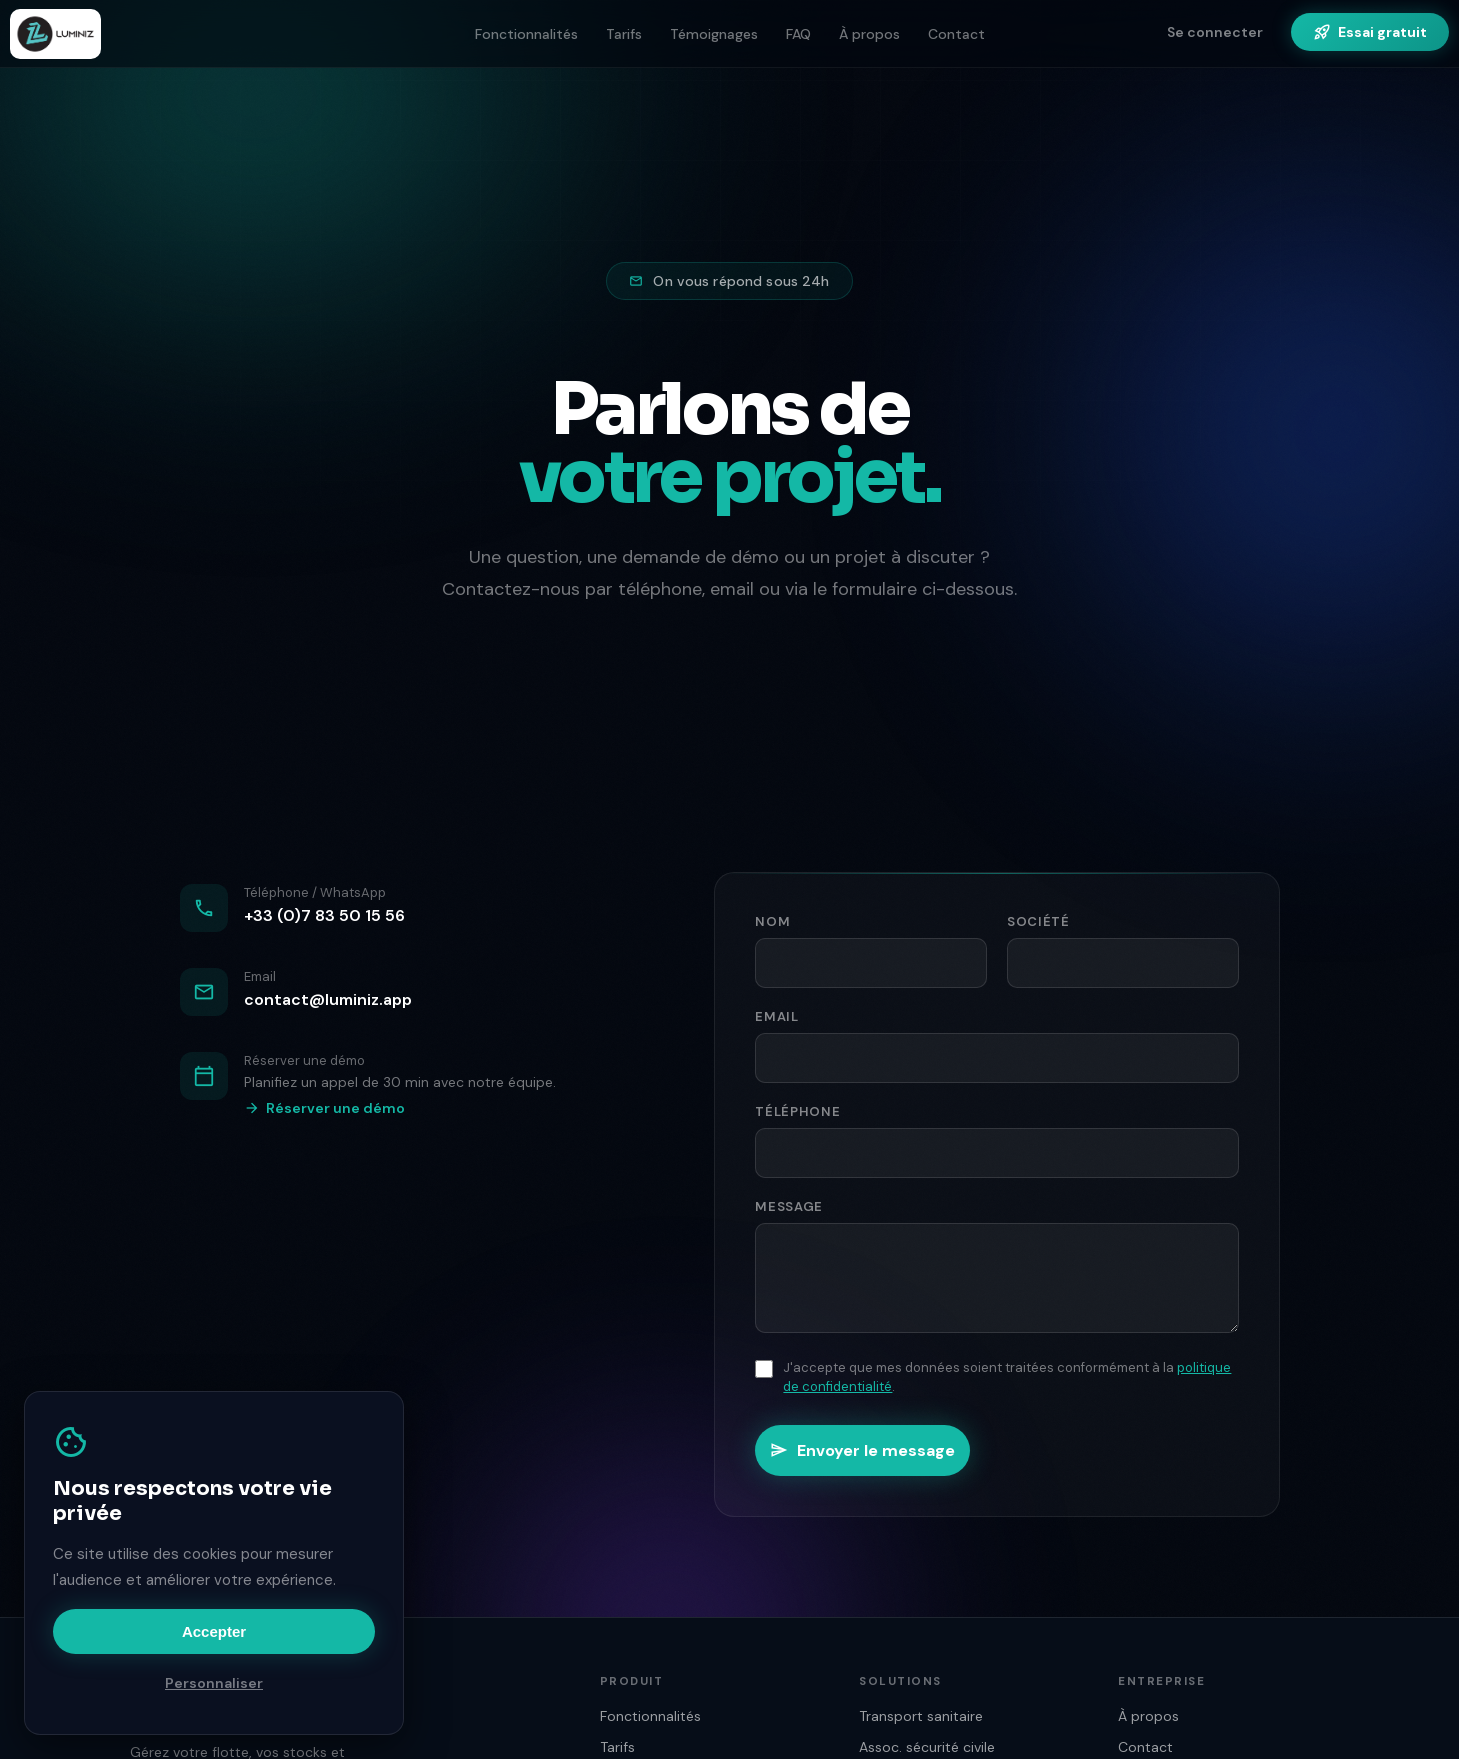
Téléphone (797, 1111)
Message (789, 1206)
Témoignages (714, 34)
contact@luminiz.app (328, 999)
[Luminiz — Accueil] (55, 34)
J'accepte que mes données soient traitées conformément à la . (1007, 1377)
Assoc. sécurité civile (927, 1747)
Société (1038, 921)
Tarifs (624, 34)
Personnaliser (214, 1683)
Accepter (214, 1631)
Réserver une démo (324, 1108)
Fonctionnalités (526, 34)
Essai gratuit (1370, 32)
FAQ (798, 34)
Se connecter (1215, 32)
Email (776, 1016)
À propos (869, 34)
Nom (772, 921)
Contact (956, 34)
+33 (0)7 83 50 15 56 (324, 915)
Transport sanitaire (921, 1716)
